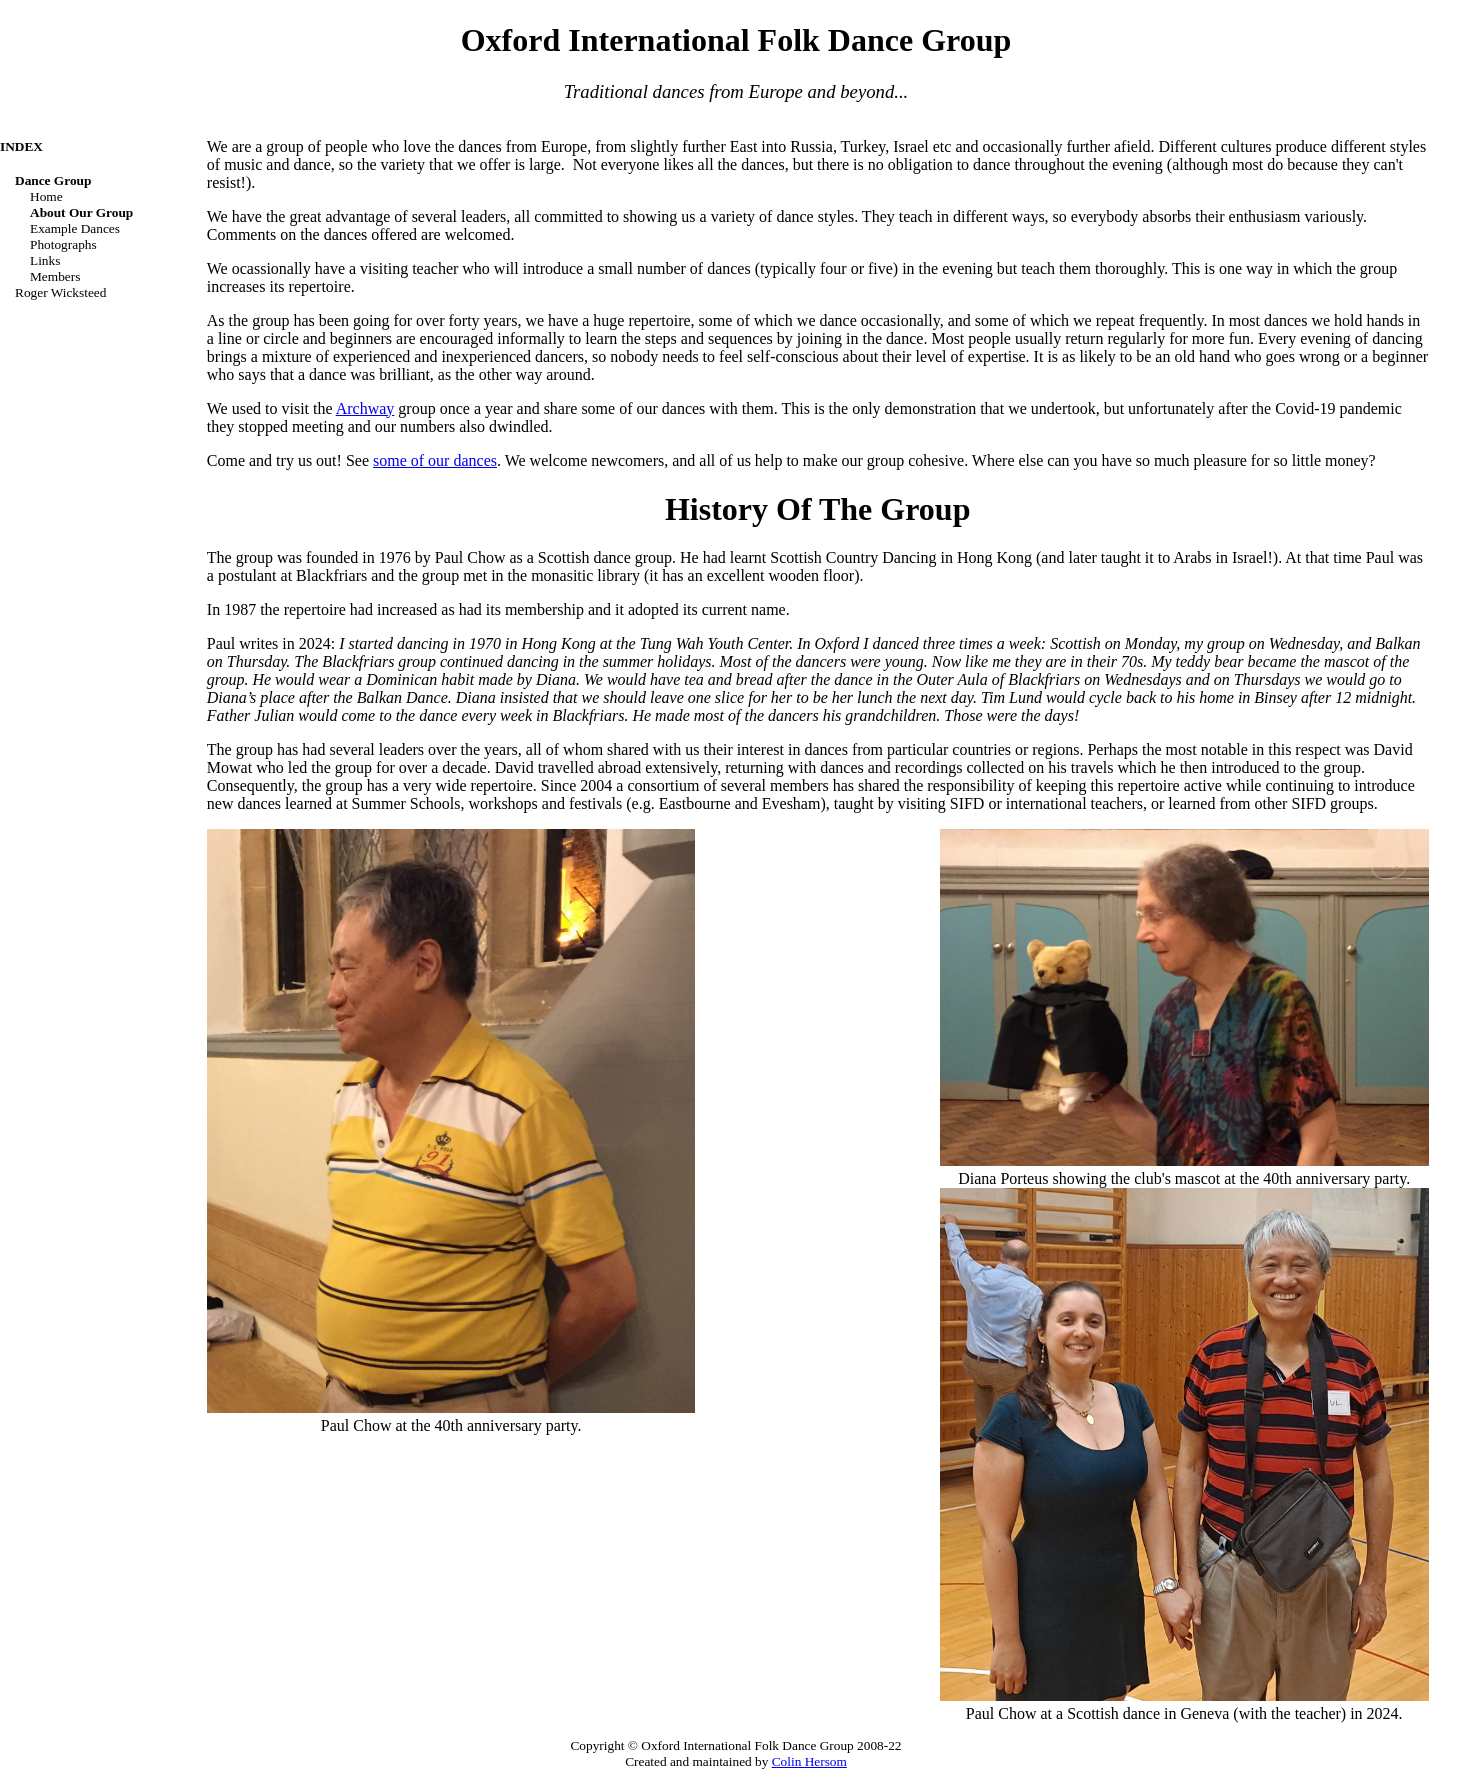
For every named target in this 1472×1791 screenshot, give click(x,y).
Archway (365, 408)
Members (55, 276)
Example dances (75, 228)
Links (45, 260)
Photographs (63, 244)
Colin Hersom (809, 1761)
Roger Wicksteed (60, 292)
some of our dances (435, 460)
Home (46, 196)
